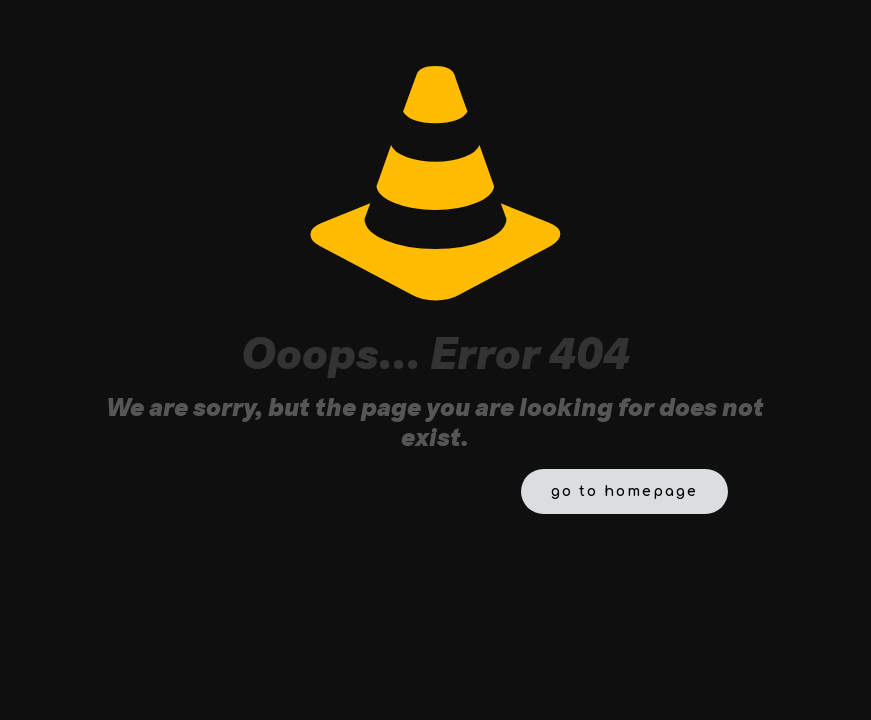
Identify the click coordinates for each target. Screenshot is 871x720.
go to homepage (624, 491)
